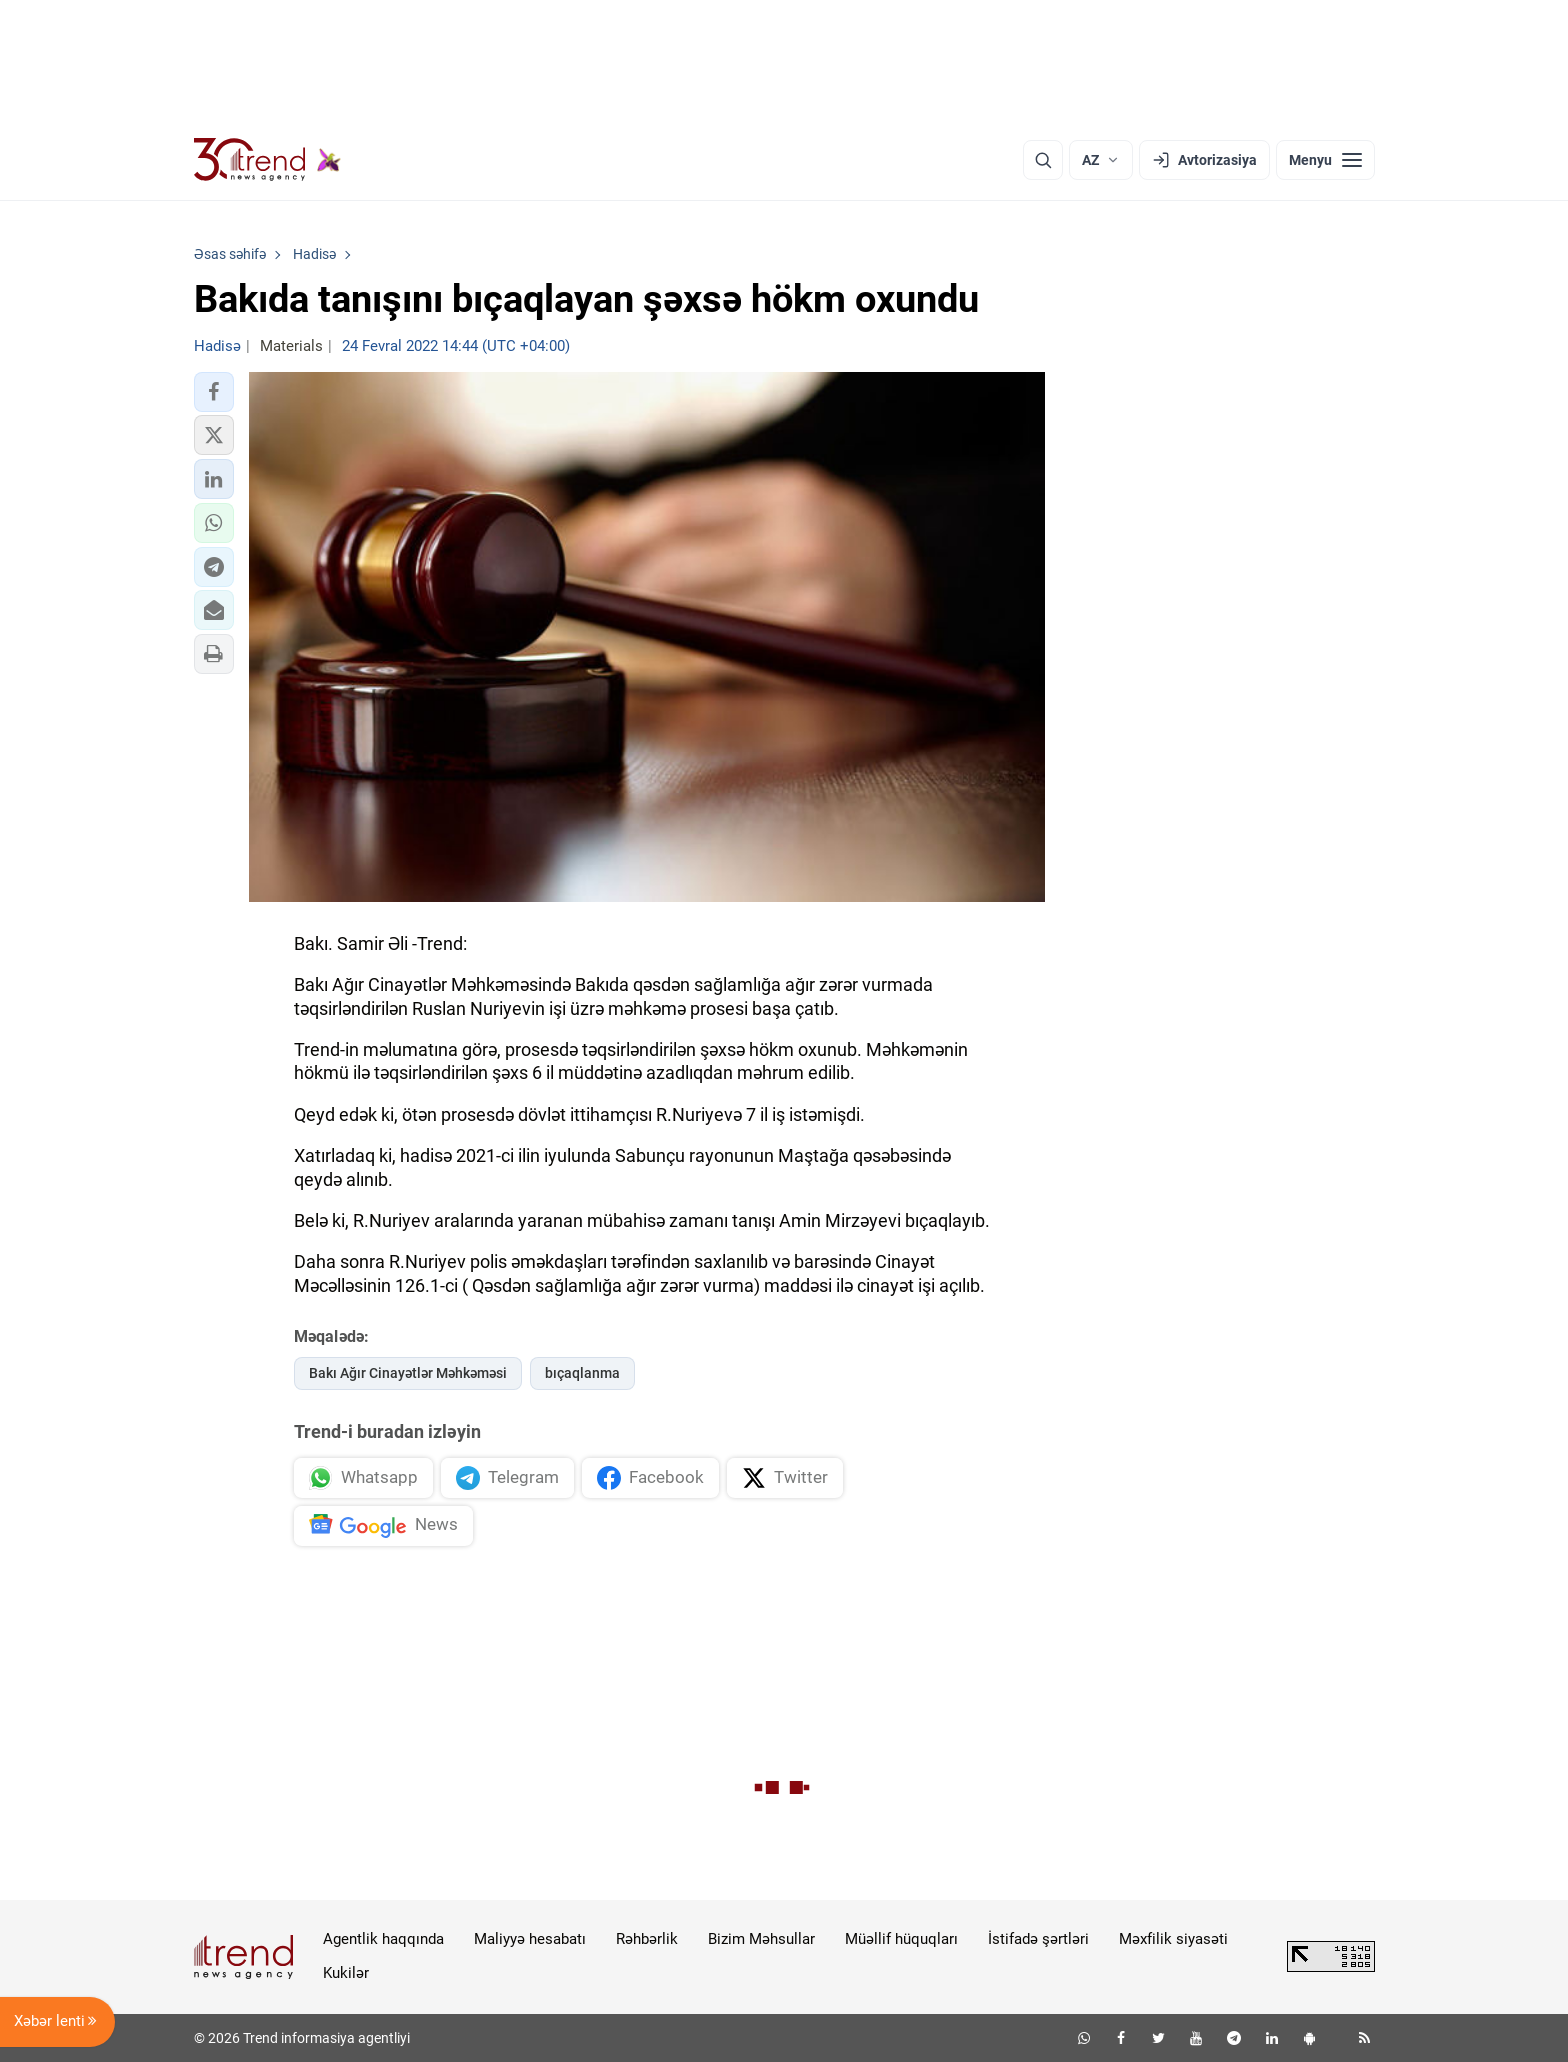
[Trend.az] (268, 160)
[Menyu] (1325, 160)
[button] (214, 392)
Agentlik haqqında (383, 1939)
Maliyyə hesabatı (530, 1939)
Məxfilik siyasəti (1173, 1939)
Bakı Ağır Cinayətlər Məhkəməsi (408, 1373)
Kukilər (346, 1973)
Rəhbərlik (647, 1939)
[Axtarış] (1043, 160)
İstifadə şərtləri (1038, 1939)
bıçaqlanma (582, 1373)
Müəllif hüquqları (901, 1939)
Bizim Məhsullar (761, 1939)
